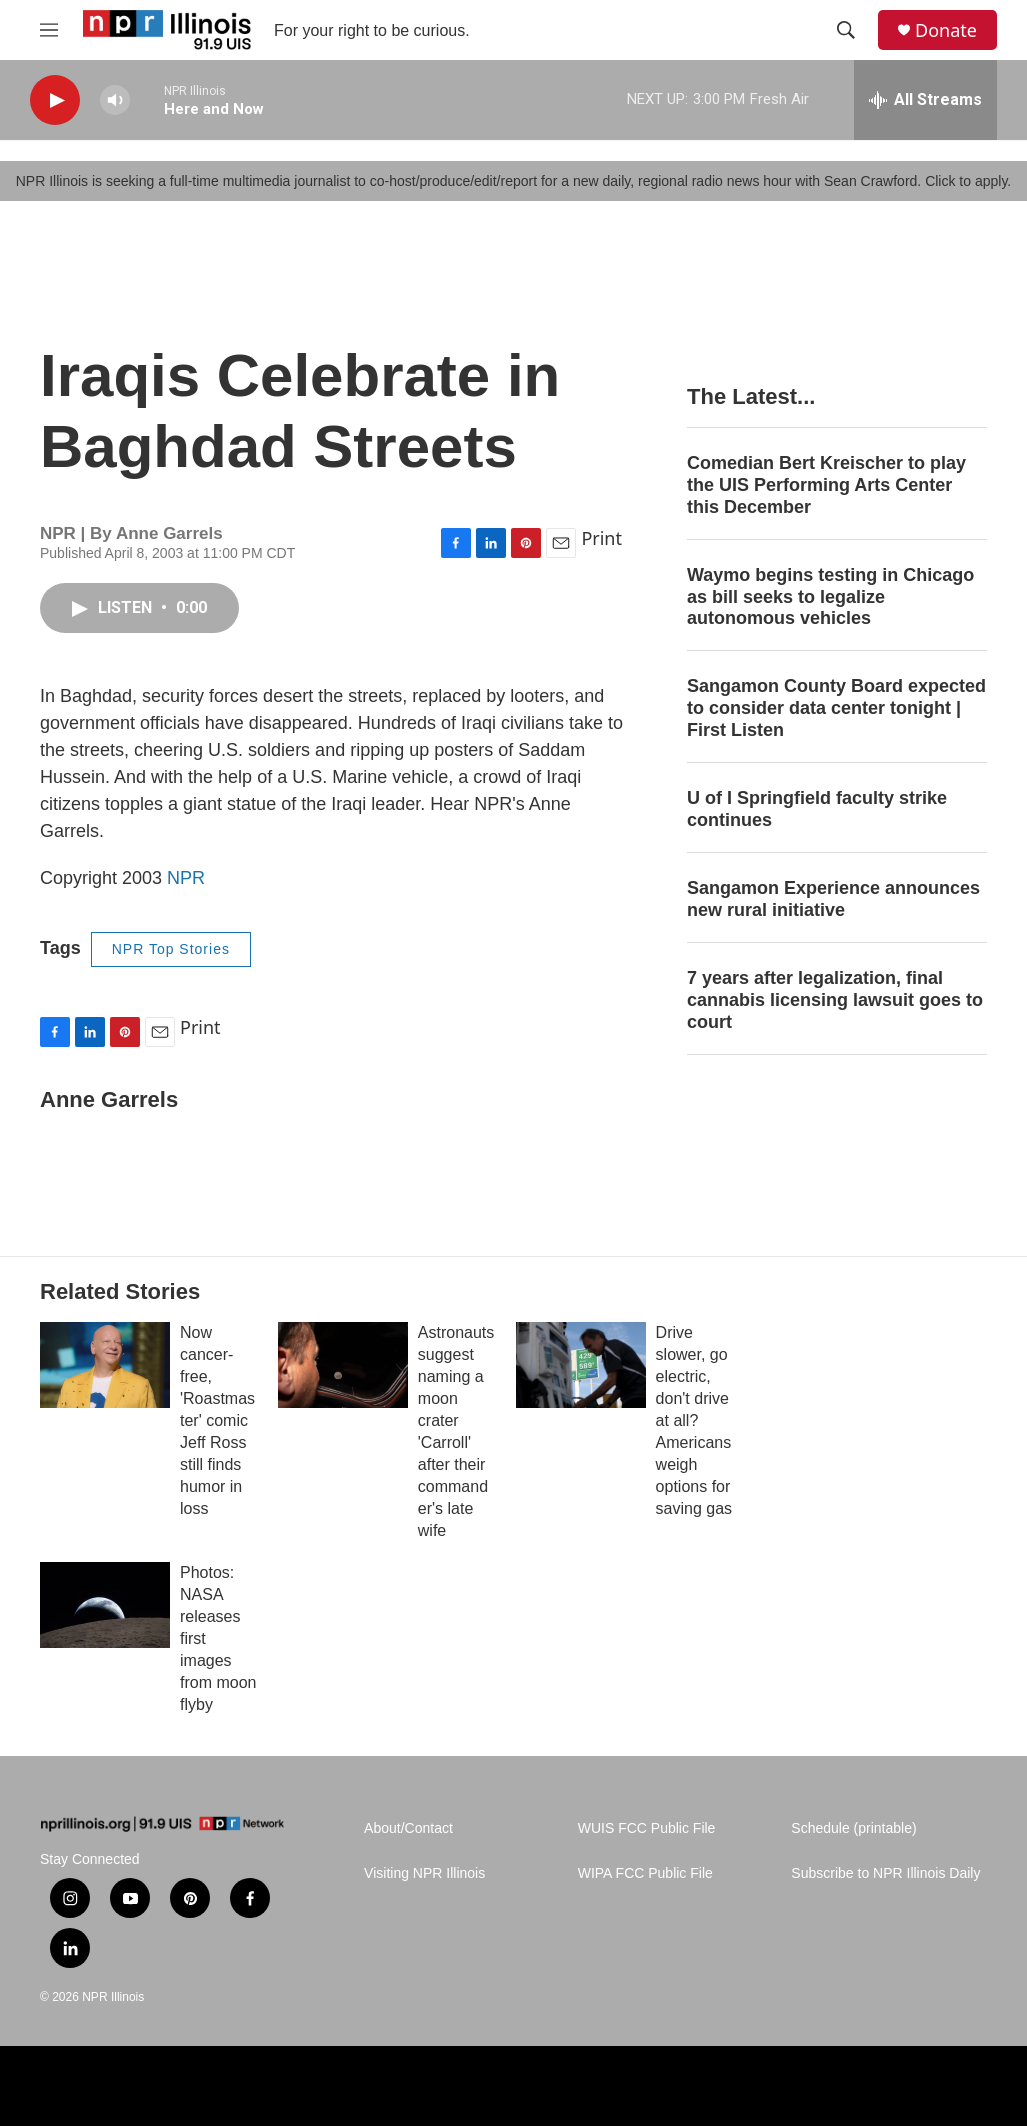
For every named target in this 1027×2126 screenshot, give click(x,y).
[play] (55, 100)
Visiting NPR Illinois (424, 1873)
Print (601, 538)
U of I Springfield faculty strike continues (817, 809)
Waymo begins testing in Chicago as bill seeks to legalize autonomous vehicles (830, 597)
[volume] (115, 100)
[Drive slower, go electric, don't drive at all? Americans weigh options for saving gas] (581, 1365)
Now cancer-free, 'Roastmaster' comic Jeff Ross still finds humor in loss (217, 1420)
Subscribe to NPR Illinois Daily (885, 1873)
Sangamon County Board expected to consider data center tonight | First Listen (836, 708)
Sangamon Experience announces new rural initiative (833, 899)
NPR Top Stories (171, 949)
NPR (186, 878)
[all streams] (925, 100)
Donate (946, 30)
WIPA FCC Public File (645, 1873)
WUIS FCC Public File (647, 1828)
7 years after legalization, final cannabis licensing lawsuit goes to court (835, 1000)
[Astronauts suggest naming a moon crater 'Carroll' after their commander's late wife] (343, 1365)
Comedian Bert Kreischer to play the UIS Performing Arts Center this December (826, 485)
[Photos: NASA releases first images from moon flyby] (105, 1605)
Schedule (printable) (853, 1828)
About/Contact (408, 1828)
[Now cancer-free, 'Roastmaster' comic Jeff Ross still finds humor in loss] (105, 1365)
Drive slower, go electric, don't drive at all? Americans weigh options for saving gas (694, 1420)
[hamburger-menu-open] (49, 30)
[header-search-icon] (846, 30)
